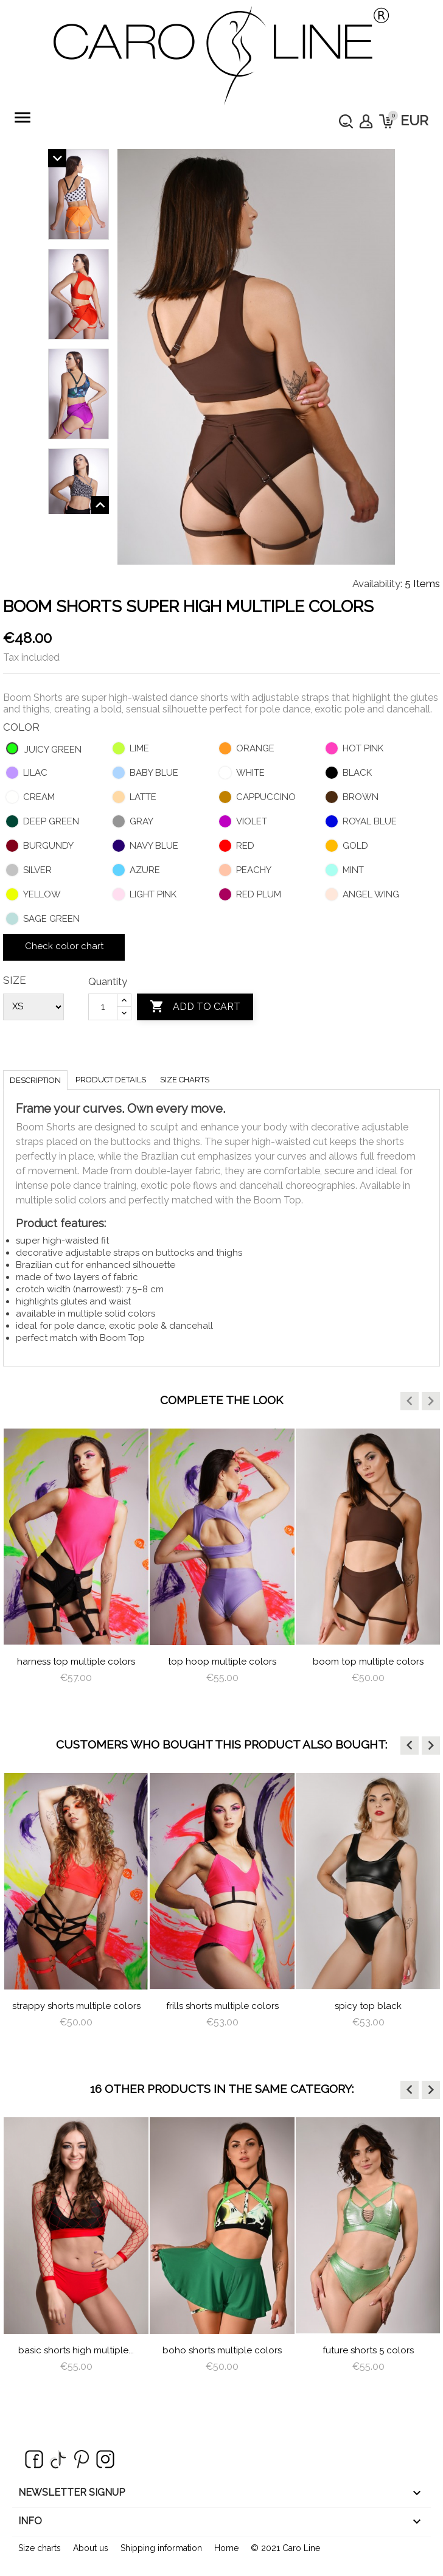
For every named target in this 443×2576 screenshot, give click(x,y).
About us (90, 2548)
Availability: (377, 583)
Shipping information (161, 2548)
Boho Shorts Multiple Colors (222, 2350)
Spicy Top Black (368, 2005)
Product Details (110, 1079)
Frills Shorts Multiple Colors (222, 2005)
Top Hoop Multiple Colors (222, 1661)
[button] (409, 1401)
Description (35, 1080)
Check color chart (64, 946)
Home (226, 2548)
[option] (76, 1567)
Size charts (184, 1079)
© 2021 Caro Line (285, 2548)
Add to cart (195, 1007)
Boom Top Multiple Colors (368, 1661)
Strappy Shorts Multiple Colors (76, 2005)
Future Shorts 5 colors (368, 2350)
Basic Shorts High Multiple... (76, 2350)
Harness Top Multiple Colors (76, 1661)
